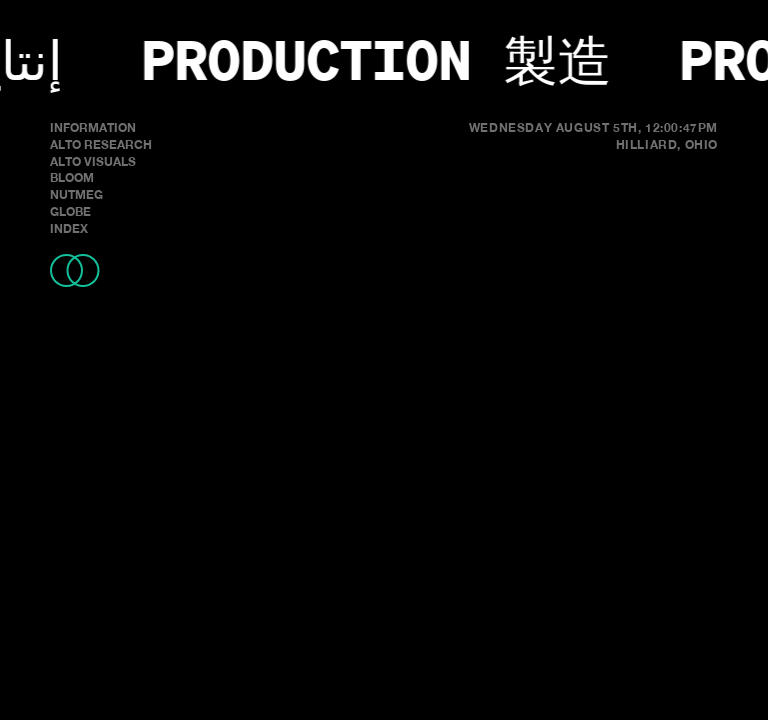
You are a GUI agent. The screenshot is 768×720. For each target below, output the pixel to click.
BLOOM (72, 177)
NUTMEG (76, 194)
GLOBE (70, 211)
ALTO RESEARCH (101, 144)
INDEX (69, 228)
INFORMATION (93, 127)
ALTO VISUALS (93, 161)
